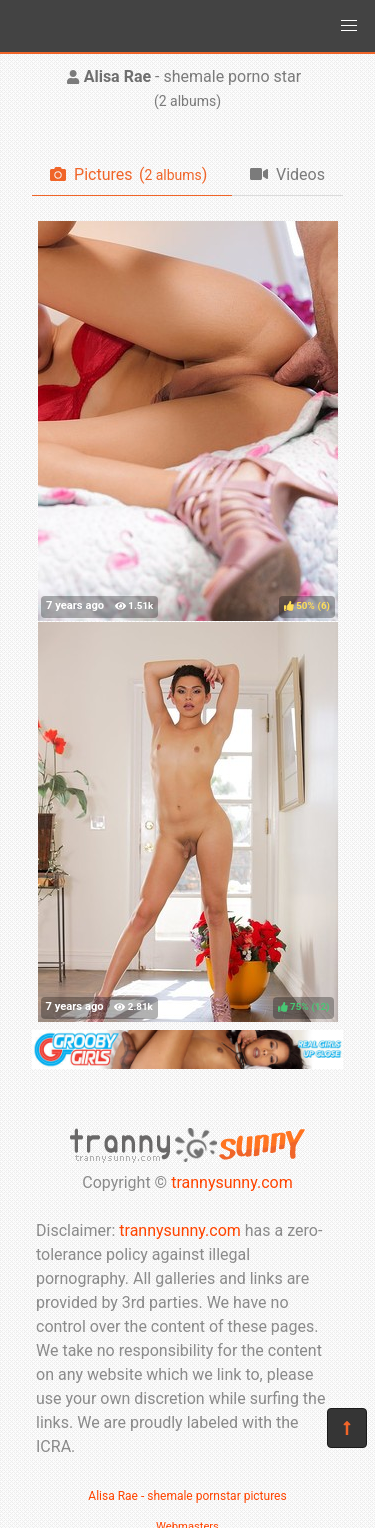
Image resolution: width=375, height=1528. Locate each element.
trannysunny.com (232, 1182)
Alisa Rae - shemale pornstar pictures (187, 1496)
